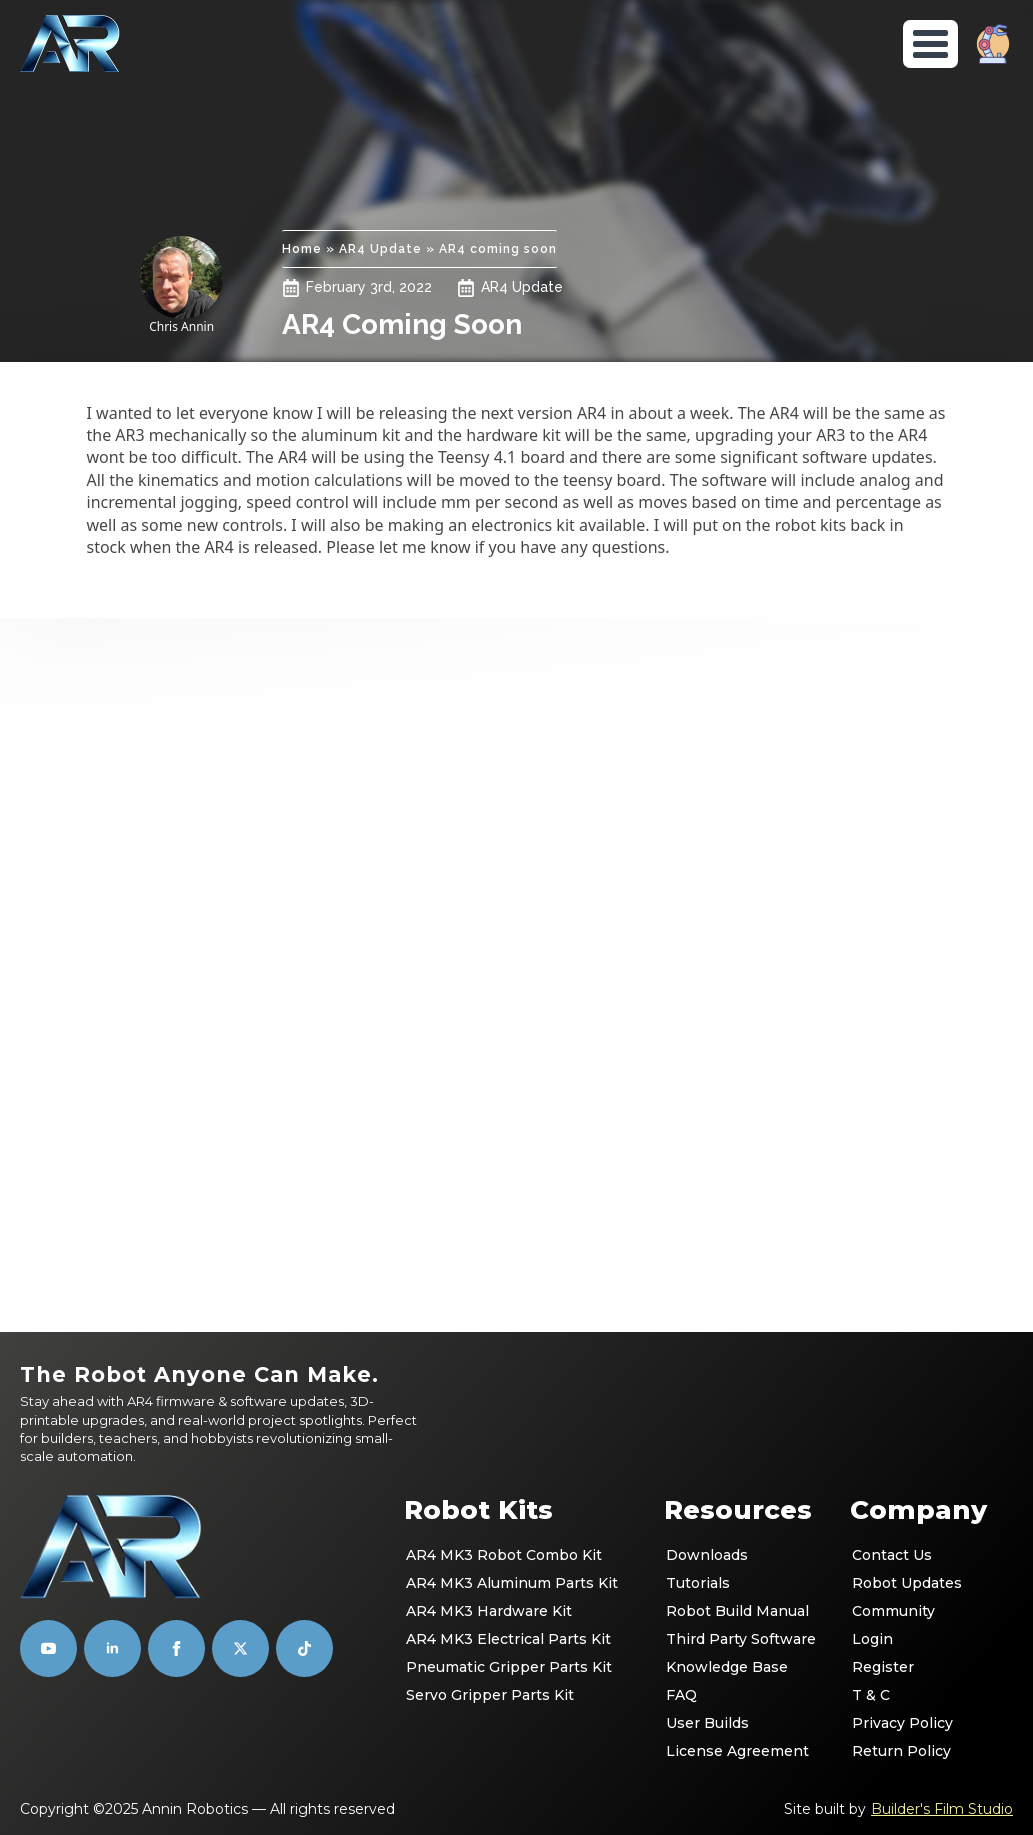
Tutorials (698, 1583)
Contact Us (892, 1555)
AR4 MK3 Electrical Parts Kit (508, 1639)
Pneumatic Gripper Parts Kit (509, 1667)
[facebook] (176, 1648)
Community (893, 1611)
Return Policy (901, 1751)
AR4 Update (380, 249)
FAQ (681, 1695)
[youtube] (48, 1648)
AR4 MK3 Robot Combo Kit (504, 1555)
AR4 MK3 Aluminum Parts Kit (512, 1583)
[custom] (240, 1648)
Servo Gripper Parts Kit (490, 1695)
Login (872, 1639)
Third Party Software (741, 1639)
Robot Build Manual (737, 1611)
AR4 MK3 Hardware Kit (489, 1611)
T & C (871, 1695)
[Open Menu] (930, 44)
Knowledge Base (727, 1667)
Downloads (707, 1555)
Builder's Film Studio (942, 1809)
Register (883, 1667)
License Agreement (737, 1751)
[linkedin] (112, 1648)
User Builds (707, 1723)
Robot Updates (907, 1583)
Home (302, 249)
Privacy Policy (902, 1723)
